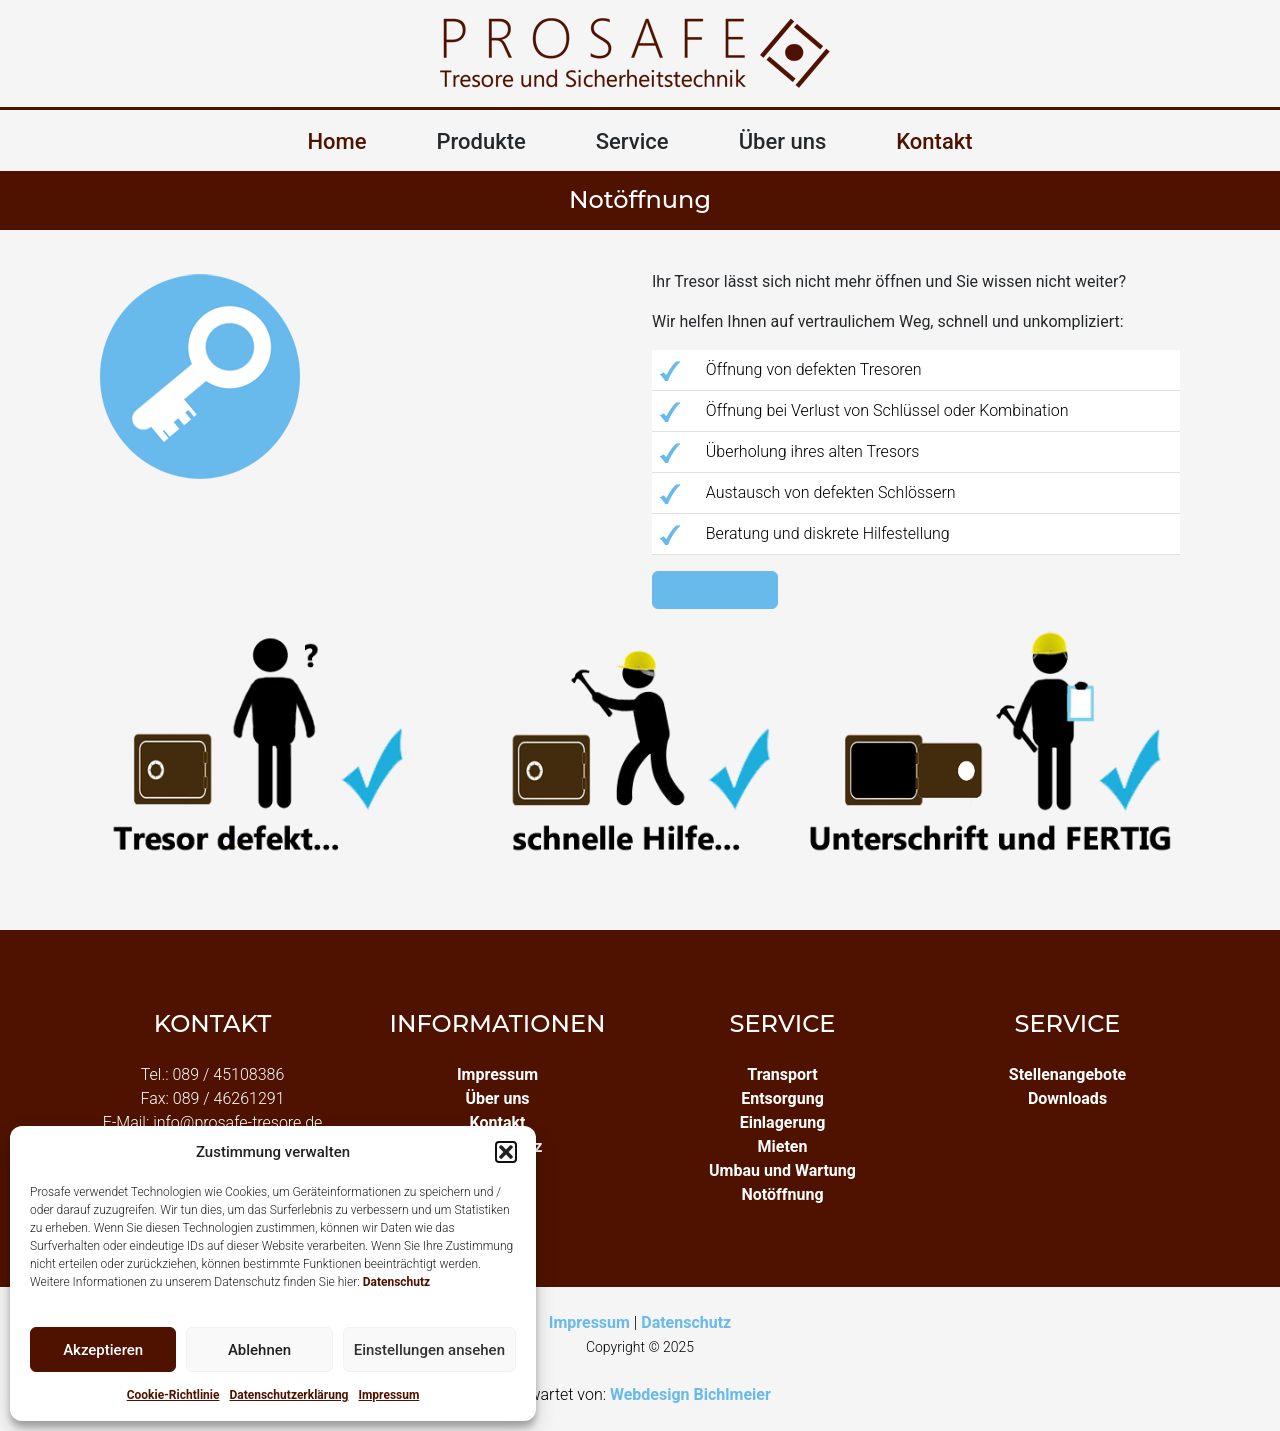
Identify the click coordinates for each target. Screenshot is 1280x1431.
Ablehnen (259, 1350)
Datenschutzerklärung (288, 1395)
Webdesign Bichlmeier (690, 1394)
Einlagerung (783, 1122)
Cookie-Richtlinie (173, 1395)
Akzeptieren (103, 1350)
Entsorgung (782, 1098)
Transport (782, 1074)
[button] (506, 1152)
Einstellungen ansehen (429, 1350)
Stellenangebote (1067, 1074)
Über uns (783, 141)
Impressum (388, 1395)
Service (632, 141)
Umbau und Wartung (782, 1170)
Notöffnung (782, 1194)
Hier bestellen (715, 589)
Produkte (481, 141)
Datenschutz (397, 1282)
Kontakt (934, 141)
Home (336, 141)
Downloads (1067, 1098)
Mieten (783, 1146)
